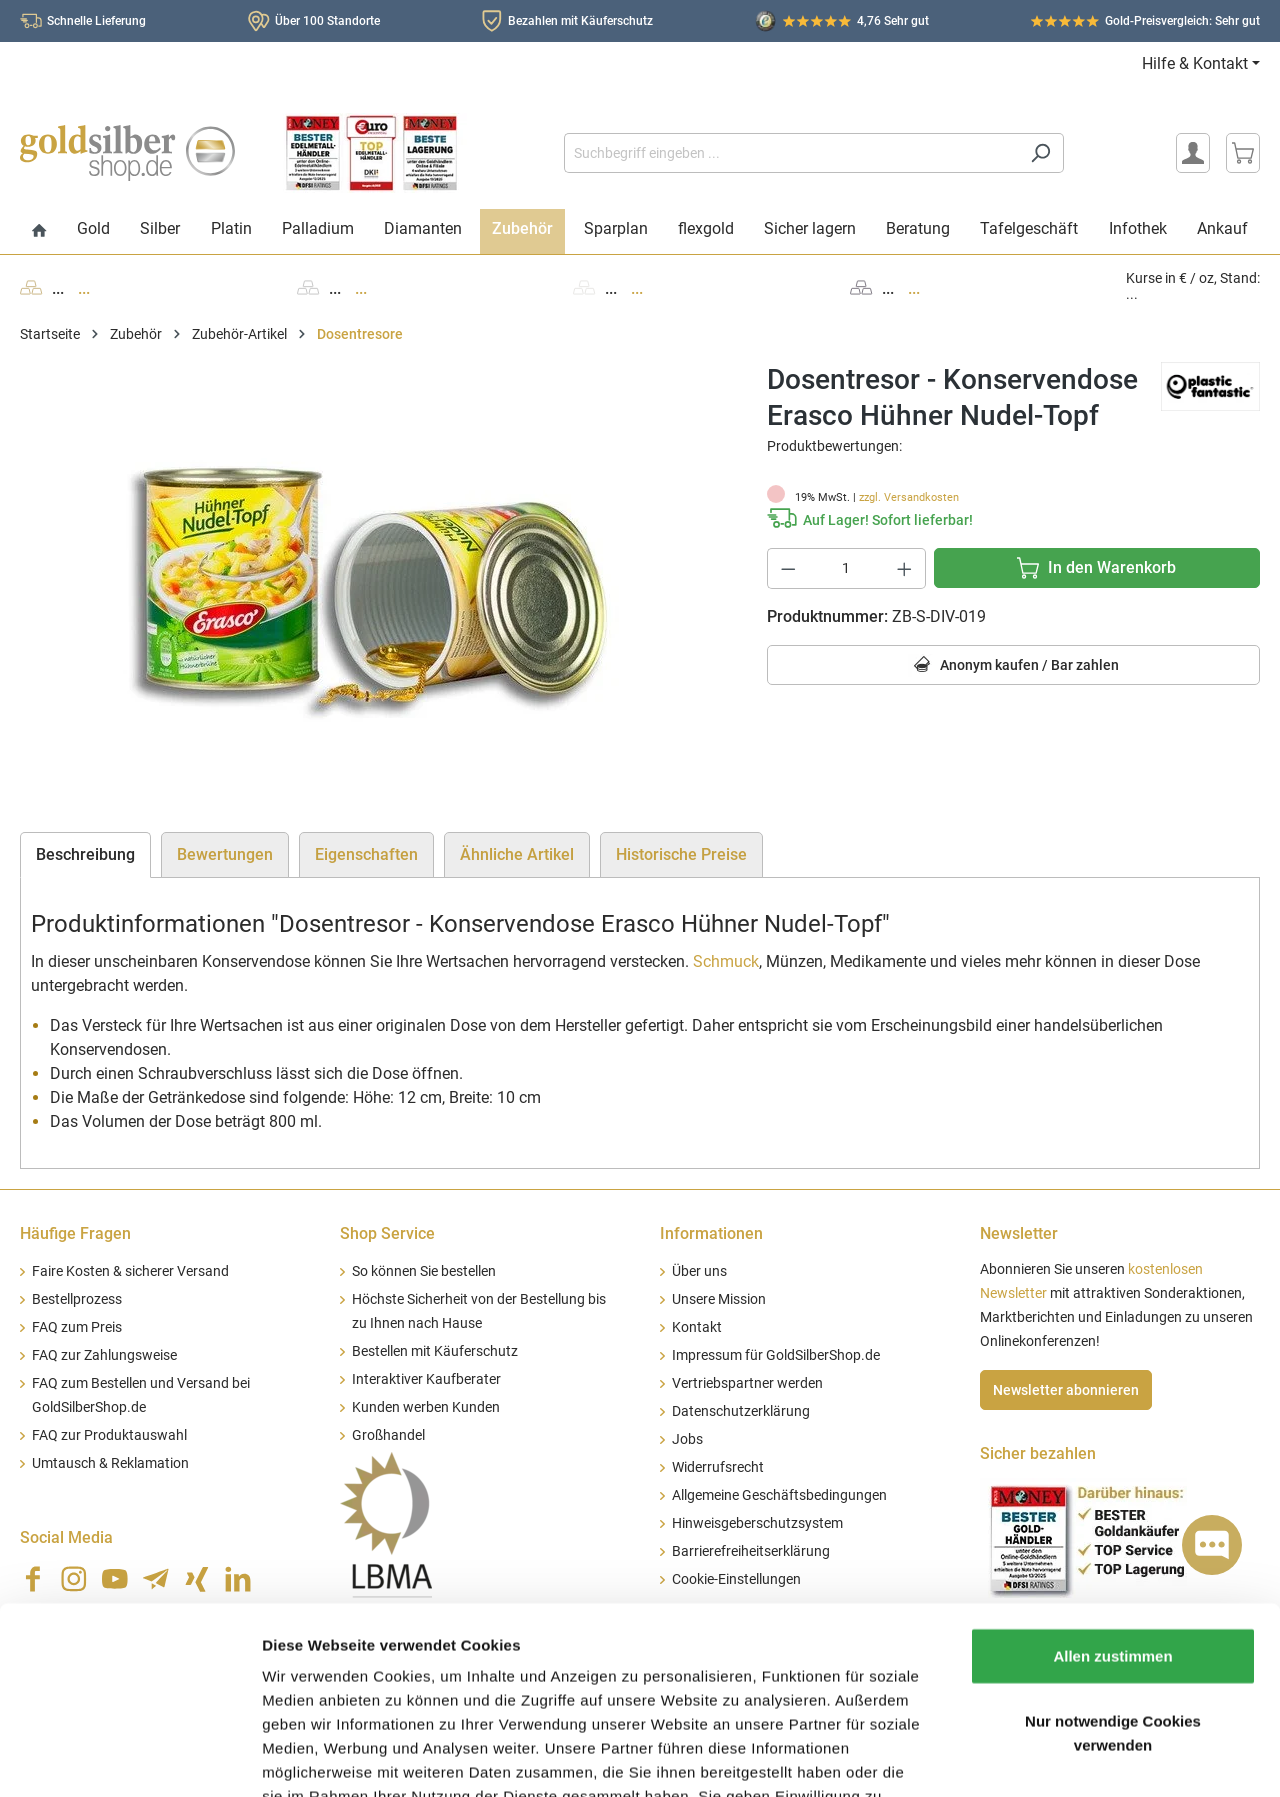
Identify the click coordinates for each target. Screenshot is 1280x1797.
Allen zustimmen (1112, 1512)
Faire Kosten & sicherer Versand (130, 1271)
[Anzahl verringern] (788, 568)
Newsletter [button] (1019, 1233)
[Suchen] (1040, 153)
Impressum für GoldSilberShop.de (776, 1355)
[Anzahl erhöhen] (905, 568)
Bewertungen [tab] (225, 854)
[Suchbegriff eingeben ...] (791, 153)
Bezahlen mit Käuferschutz (580, 21)
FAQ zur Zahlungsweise (104, 1355)
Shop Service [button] (387, 1233)
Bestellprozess (77, 1299)
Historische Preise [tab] (681, 854)
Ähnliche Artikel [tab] (517, 854)
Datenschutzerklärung (741, 1411)
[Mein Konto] (1193, 153)
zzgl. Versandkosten (909, 497)
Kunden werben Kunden (426, 1407)
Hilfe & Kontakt (1195, 63)
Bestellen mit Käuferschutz (435, 1351)
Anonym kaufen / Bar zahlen (1013, 665)
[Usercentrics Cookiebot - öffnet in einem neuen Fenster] (129, 1758)
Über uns (699, 1271)
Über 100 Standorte (327, 21)
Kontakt (697, 1327)
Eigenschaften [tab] (366, 854)
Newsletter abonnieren (1066, 1390)
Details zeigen (1063, 1757)
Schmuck (726, 961)
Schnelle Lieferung (96, 21)
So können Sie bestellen (424, 1271)
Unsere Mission (719, 1299)
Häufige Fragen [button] (75, 1233)
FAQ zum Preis (77, 1327)
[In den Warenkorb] (1097, 568)
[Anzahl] (846, 568)
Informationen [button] (711, 1233)
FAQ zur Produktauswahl (109, 1435)
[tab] (85, 855)
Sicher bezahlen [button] (1038, 1453)
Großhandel (388, 1435)
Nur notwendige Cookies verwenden (1113, 1590)
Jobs (687, 1439)
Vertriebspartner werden (747, 1383)
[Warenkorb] (1243, 153)
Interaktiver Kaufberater (426, 1379)
